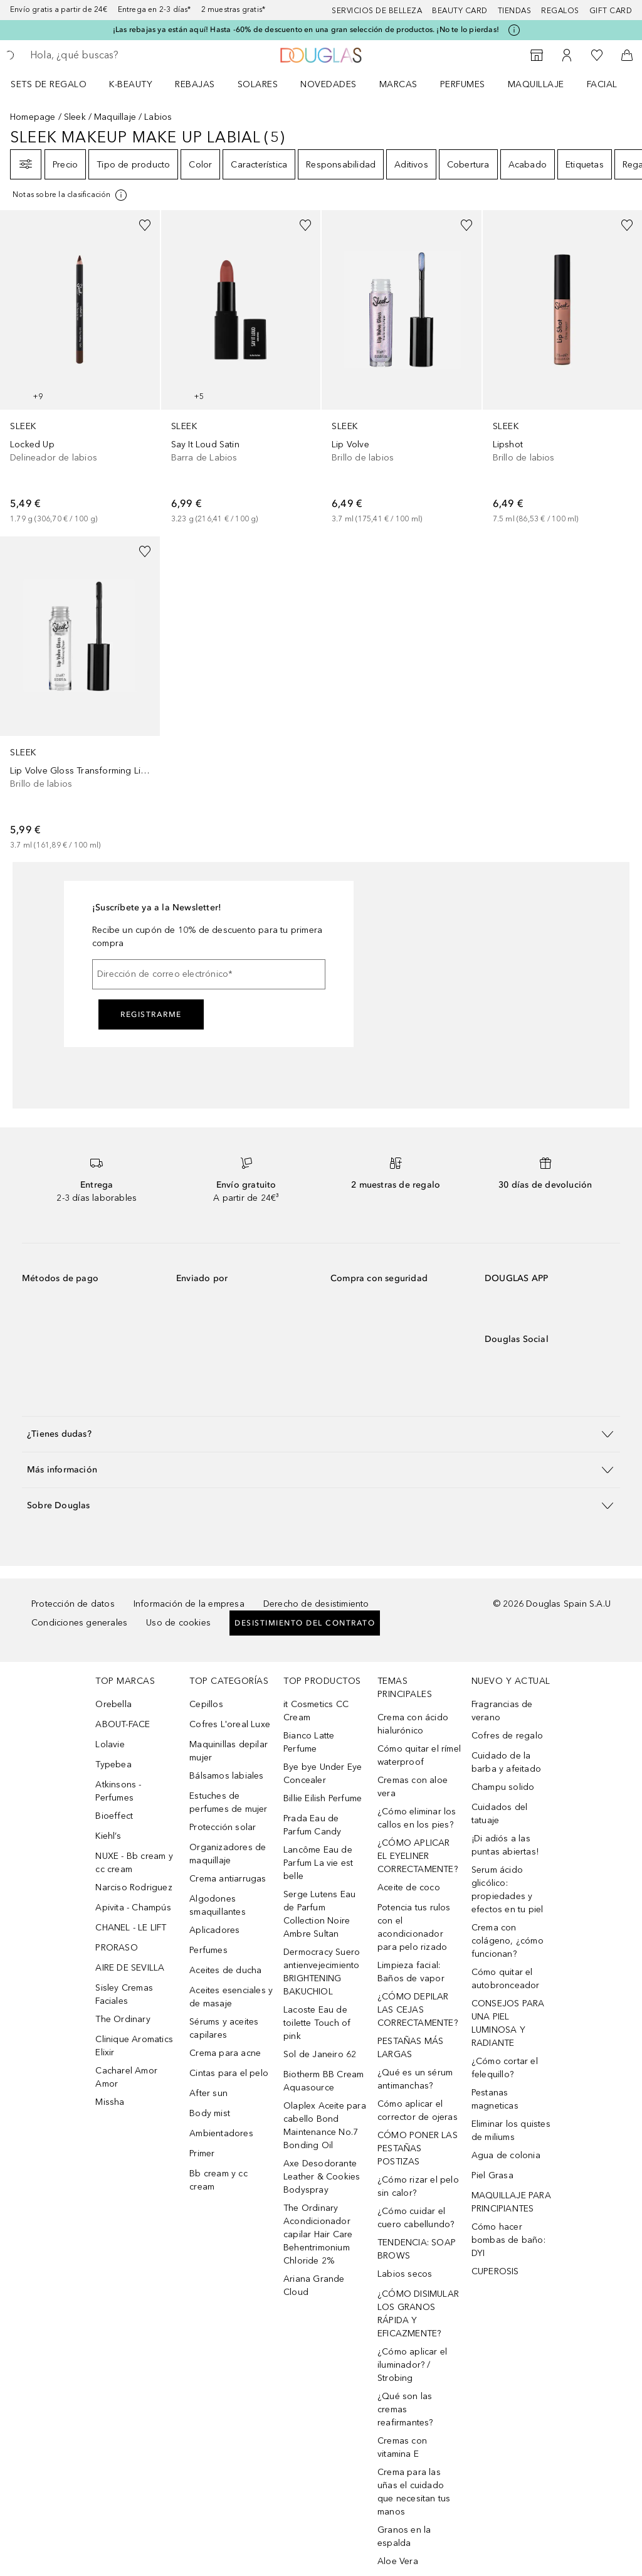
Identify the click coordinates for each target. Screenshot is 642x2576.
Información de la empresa (189, 1604)
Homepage (33, 117)
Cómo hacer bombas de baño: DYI (508, 2240)
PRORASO (116, 1947)
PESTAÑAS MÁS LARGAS (410, 2048)
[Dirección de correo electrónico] (208, 974)
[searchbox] (119, 55)
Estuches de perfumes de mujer (228, 1802)
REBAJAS (195, 84)
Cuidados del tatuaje (499, 1814)
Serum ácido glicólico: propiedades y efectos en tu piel (507, 1890)
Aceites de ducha (225, 1970)
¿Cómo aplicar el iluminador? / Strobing (412, 2364)
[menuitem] (57, 84)
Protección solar (222, 1827)
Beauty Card (460, 10)
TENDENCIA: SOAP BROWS (416, 2249)
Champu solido (503, 1787)
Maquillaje (536, 84)
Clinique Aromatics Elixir (134, 2046)
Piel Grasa (492, 2175)
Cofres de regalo (507, 1735)
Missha (109, 2102)
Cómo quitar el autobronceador (505, 1979)
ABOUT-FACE (122, 1724)
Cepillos (206, 1704)
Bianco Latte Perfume (308, 1742)
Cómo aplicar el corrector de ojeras (417, 2110)
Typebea (113, 1764)
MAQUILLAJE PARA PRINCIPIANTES (511, 2202)
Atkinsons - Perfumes (118, 1791)
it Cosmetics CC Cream (316, 1711)
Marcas (398, 84)
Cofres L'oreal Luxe (229, 1724)
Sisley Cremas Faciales (124, 1994)
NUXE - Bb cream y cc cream (133, 1863)
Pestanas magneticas (494, 2099)
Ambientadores (221, 2133)
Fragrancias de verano (502, 1711)
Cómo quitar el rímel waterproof (419, 1755)
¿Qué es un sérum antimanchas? (415, 2079)
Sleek (75, 117)
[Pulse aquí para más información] (514, 30)
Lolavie (109, 1744)
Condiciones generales (79, 1622)
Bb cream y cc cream (218, 2180)
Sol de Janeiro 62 (319, 2054)
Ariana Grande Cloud (314, 2285)
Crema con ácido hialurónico (412, 1724)
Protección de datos (73, 1604)
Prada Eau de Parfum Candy (312, 1825)
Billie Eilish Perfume (322, 1798)
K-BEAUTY (130, 84)
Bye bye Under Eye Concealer (322, 1774)
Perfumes (462, 84)
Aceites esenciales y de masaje (231, 1997)
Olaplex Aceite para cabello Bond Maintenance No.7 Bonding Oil (324, 2125)
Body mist (209, 2113)
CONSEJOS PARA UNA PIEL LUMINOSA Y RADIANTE (508, 2023)
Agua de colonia (505, 2155)
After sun (208, 2093)
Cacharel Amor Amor (126, 2077)
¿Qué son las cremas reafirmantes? (405, 2409)
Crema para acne (225, 2053)
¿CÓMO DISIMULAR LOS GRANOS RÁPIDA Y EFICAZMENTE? (418, 2314)
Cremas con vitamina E (402, 2447)
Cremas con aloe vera (412, 1787)
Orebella (113, 1704)
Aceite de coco (408, 1887)
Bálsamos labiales (226, 1775)
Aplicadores (214, 1930)
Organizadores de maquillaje (227, 1854)
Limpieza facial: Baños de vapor (411, 1972)
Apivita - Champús (133, 1907)
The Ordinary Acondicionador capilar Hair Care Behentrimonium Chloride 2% (317, 2234)
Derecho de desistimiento (316, 1604)
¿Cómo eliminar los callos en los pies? (416, 1818)
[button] (321, 1434)
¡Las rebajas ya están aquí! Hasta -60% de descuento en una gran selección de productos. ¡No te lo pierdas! (306, 29)
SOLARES (258, 84)
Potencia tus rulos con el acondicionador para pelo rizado (414, 1927)
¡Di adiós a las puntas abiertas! (505, 1845)
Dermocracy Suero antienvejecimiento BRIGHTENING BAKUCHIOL (321, 1972)
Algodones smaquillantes (217, 1905)
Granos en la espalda (404, 2536)
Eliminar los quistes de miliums (510, 2130)
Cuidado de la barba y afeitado (506, 1762)
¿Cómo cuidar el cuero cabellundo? (415, 2218)
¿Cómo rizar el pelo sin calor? (418, 2186)
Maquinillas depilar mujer (228, 1751)
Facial (602, 84)
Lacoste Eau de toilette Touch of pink (316, 2022)
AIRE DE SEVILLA (129, 1967)
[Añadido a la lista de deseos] (145, 225)
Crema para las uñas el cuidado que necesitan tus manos (413, 2492)
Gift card (611, 10)
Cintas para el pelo (228, 2073)
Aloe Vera (397, 2561)
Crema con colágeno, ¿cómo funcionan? (507, 1940)
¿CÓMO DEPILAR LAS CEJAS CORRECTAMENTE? (417, 2009)
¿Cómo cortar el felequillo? (504, 2068)
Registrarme (151, 1014)
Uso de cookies (178, 1622)
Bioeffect (114, 1816)
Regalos (560, 10)
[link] (80, 367)
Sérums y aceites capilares (223, 2028)
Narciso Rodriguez (133, 1887)
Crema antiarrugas (227, 1878)
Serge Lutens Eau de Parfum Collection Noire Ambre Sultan (319, 1914)
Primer (201, 2153)
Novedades (328, 84)
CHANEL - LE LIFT (130, 1927)
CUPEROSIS (495, 2271)
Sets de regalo (49, 84)
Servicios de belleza (377, 10)
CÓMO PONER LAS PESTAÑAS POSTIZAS (417, 2148)
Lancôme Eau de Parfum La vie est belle (318, 1862)
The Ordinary (122, 2019)
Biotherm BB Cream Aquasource (323, 2081)
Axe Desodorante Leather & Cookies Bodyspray (321, 2176)
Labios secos (404, 2274)
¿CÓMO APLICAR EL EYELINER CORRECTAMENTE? (417, 1856)
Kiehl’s (107, 1836)
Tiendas (515, 10)
